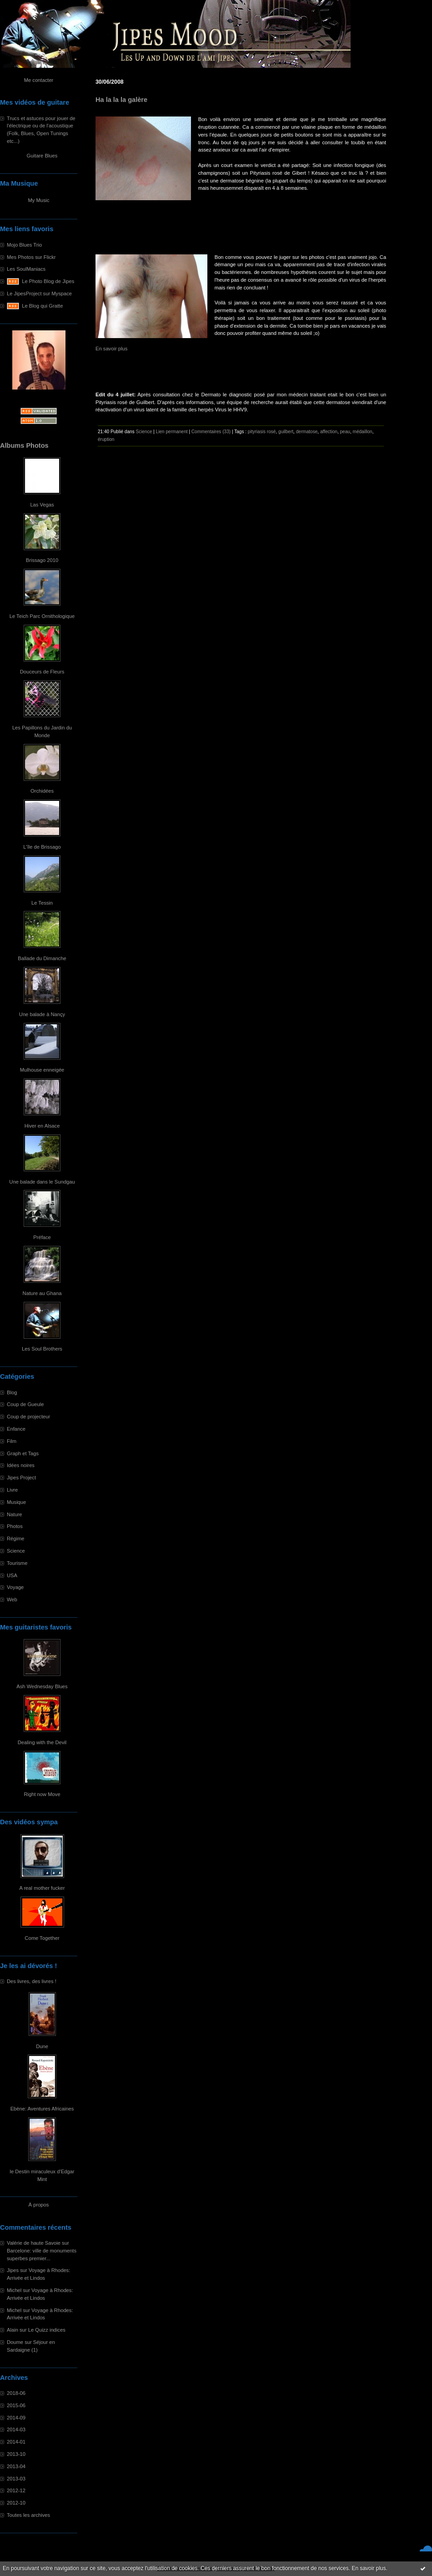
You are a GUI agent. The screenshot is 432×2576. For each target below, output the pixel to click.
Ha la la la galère (121, 99)
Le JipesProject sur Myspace (39, 293)
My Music (38, 200)
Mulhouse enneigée (42, 1070)
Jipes (13, 2270)
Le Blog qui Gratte (42, 306)
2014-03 (16, 2429)
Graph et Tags (23, 1453)
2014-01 (16, 2441)
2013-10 (16, 2454)
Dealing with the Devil (42, 1742)
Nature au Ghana (42, 1293)
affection (328, 431)
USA (12, 1575)
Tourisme (17, 1563)
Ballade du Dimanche (42, 958)
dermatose (307, 431)
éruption (106, 439)
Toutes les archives (28, 2515)
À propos (39, 2204)
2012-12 (16, 2490)
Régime (16, 1538)
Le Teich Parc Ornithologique (42, 616)
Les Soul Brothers (42, 1348)
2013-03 (16, 2478)
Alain (12, 2330)
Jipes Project (21, 1477)
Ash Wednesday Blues (41, 1686)
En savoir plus (369, 2568)
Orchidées (42, 791)
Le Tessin (42, 903)
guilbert (285, 431)
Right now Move (42, 1794)
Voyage (15, 1587)
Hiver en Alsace (42, 1126)
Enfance (16, 1429)
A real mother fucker (42, 1888)
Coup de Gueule (25, 1404)
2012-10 (16, 2502)
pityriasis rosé (262, 431)
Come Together (42, 1938)
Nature (14, 1514)
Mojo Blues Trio (24, 245)
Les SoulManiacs (26, 269)
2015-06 (16, 2405)
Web (12, 1599)
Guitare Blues (42, 155)
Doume (15, 2342)
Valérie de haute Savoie (33, 2243)
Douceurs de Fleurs (42, 671)
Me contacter (39, 80)
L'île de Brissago (41, 847)
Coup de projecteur (28, 1416)
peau (345, 431)
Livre (12, 1490)
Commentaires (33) (211, 431)
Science (16, 1551)
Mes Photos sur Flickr (31, 257)
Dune (42, 2046)
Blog (12, 1392)
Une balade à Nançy (42, 1014)
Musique (16, 1502)
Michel (14, 2290)
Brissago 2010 (42, 560)
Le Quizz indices (46, 2330)
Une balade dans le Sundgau (42, 1181)
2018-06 (16, 2393)
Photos (15, 1526)
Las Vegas (42, 504)
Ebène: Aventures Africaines (42, 2108)
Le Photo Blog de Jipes (48, 281)
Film (11, 1441)
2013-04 (16, 2466)
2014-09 (16, 2417)
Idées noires (21, 1465)
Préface (42, 1237)
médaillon (362, 431)
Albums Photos (24, 445)
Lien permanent (172, 431)
